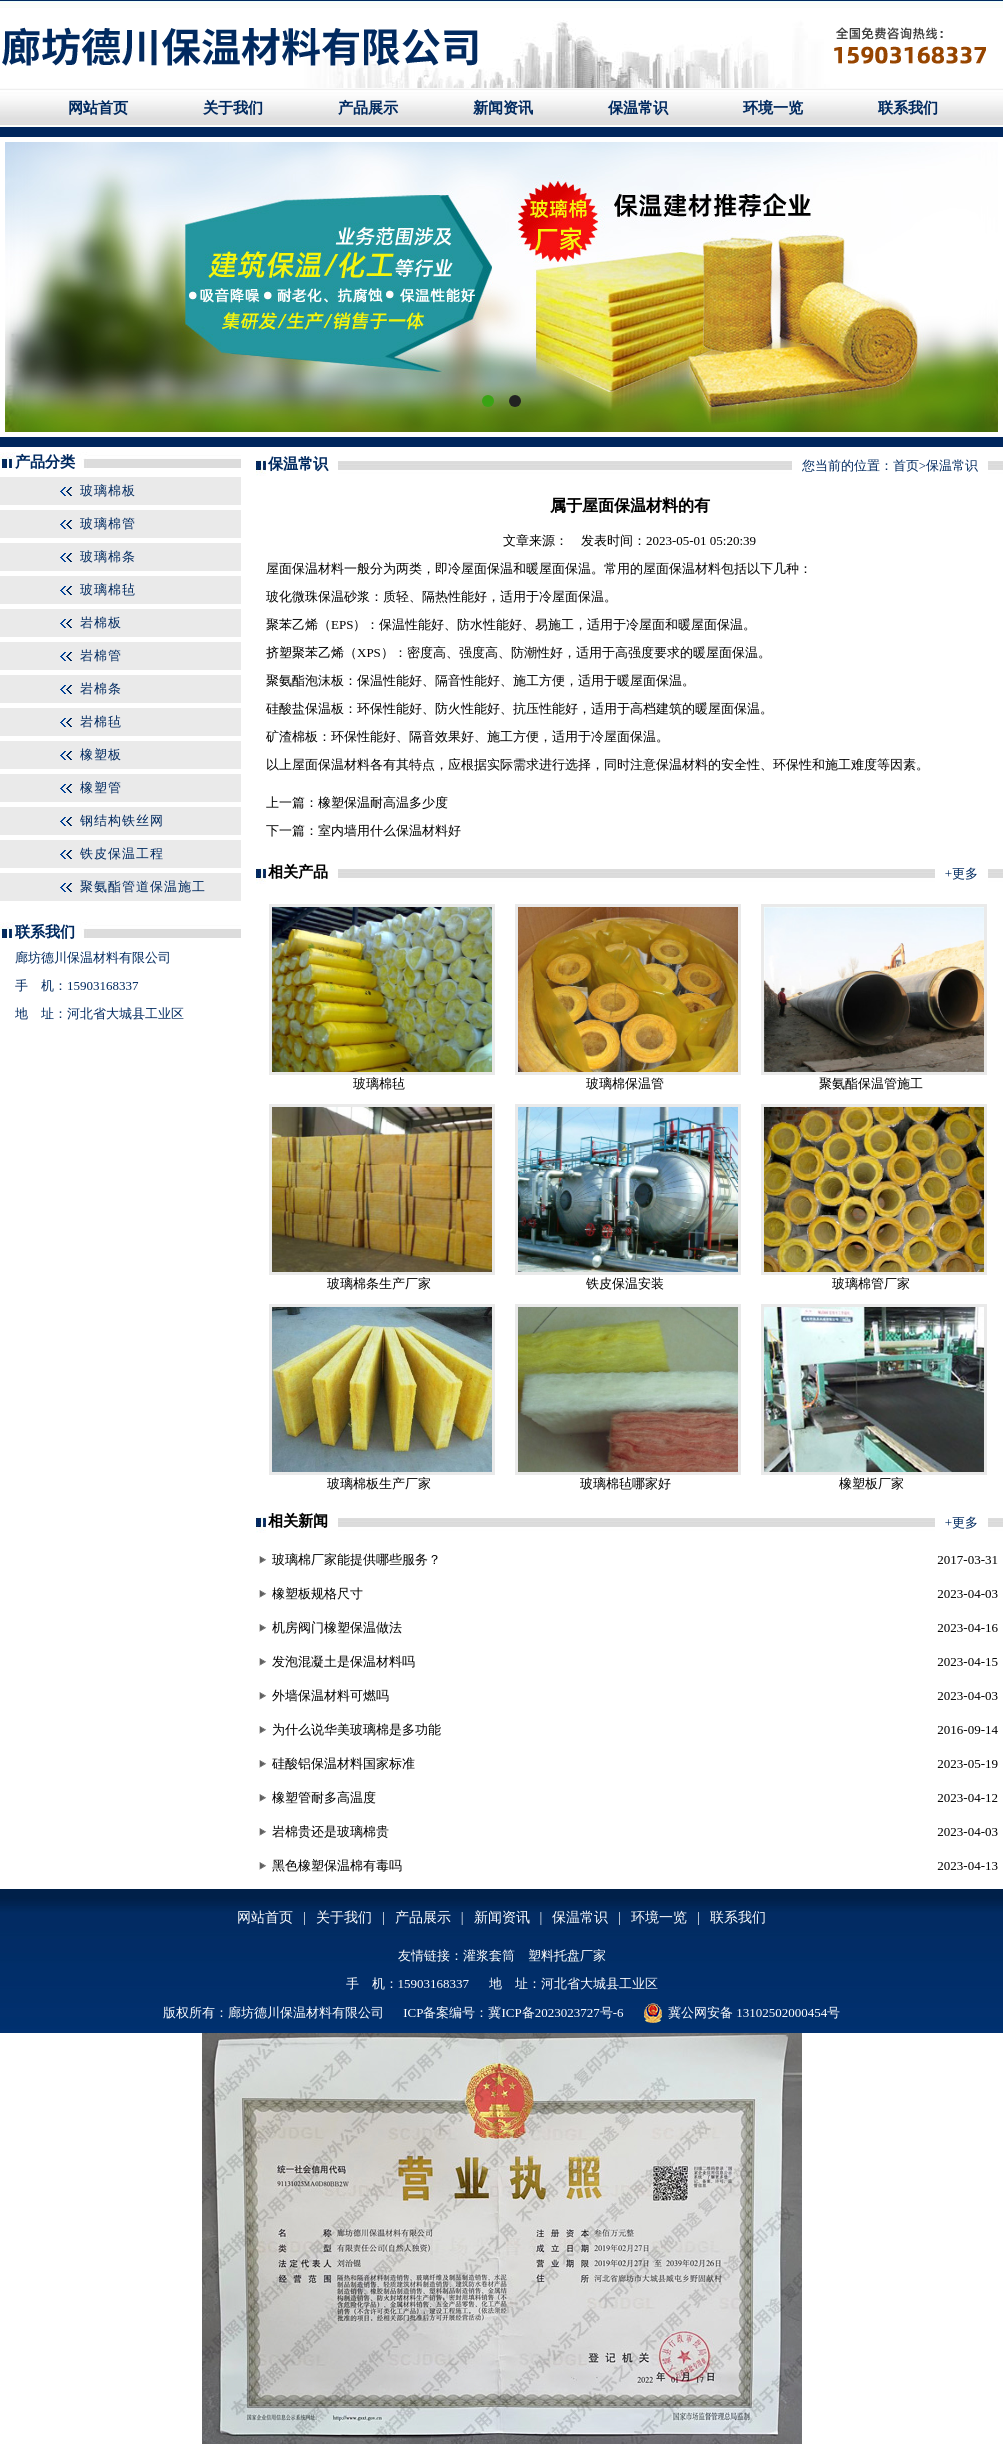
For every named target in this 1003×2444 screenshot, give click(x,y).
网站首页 (98, 108)
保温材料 (318, 568)
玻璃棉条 (108, 556)
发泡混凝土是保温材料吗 (343, 1661)
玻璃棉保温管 (625, 1083)
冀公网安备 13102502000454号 (741, 2013)
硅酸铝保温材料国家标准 (343, 1763)
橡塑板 (101, 754)
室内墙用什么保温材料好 (389, 830)
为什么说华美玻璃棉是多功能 (356, 1729)
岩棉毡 (101, 721)
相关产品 (298, 872)
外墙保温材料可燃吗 (330, 1695)
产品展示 (368, 108)
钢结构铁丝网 (122, 820)
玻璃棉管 (108, 523)
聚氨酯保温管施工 (871, 1083)
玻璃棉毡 (108, 589)
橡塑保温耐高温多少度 (383, 802)
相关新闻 (298, 1521)
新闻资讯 (503, 108)
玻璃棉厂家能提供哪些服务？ (356, 1559)
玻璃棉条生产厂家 (379, 1283)
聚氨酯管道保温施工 (143, 886)
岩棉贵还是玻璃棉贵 (330, 1831)
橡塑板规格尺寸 (317, 1593)
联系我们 (908, 108)
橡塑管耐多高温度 (324, 1797)
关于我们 (233, 108)
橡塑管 (101, 787)
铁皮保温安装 (625, 1283)
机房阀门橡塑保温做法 (337, 1627)
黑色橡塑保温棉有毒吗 (337, 1865)
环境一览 (773, 108)
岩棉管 (101, 655)
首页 (906, 465)
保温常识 (638, 108)
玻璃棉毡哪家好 (625, 1483)
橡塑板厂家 (871, 1483)
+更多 (961, 873)
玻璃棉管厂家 (871, 1283)
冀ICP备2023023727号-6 (555, 2012)
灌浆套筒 (489, 1955)
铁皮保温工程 (122, 853)
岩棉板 (101, 622)
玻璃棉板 (108, 490)
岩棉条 (101, 688)
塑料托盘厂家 (567, 1955)
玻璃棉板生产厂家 (379, 1483)
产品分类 (45, 462)
